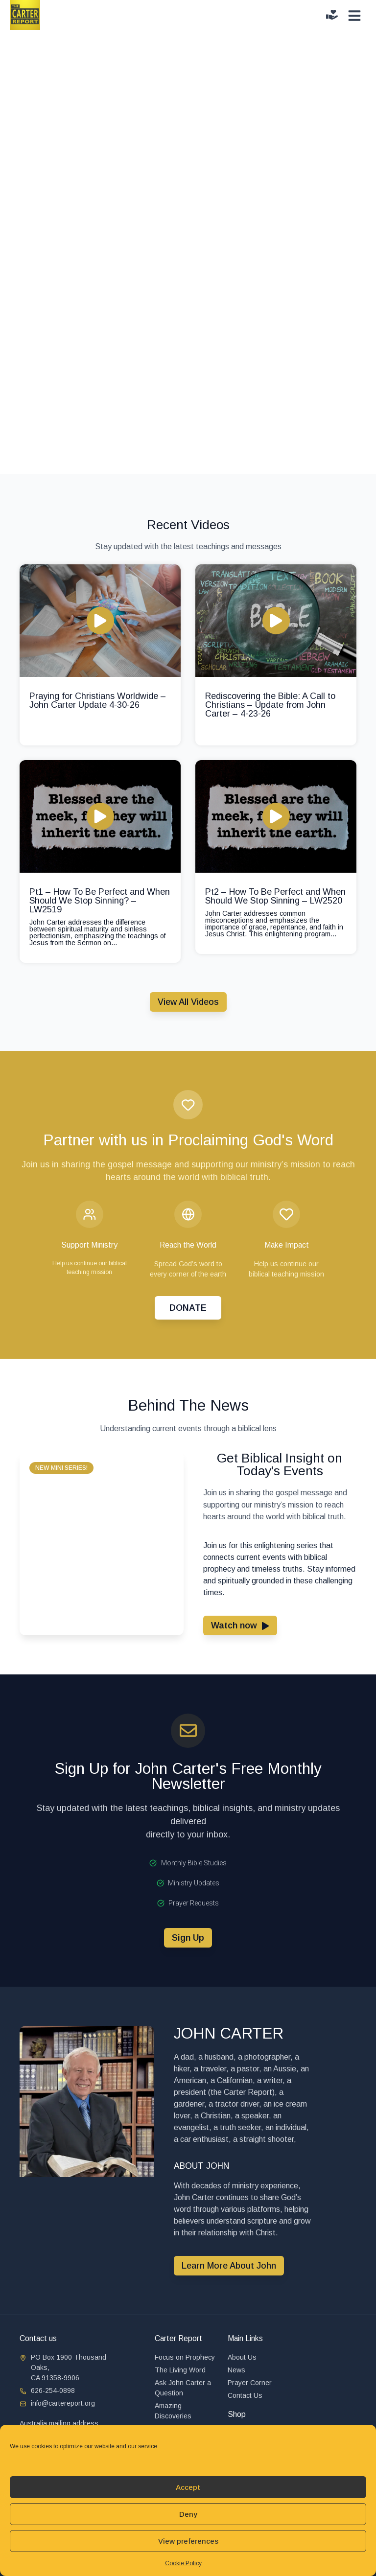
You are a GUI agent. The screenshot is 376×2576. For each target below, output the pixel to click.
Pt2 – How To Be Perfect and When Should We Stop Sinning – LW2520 (275, 896)
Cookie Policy (183, 2563)
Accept (188, 2487)
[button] (61, 1468)
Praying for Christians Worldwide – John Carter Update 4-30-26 (97, 700)
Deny (188, 2514)
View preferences (188, 2541)
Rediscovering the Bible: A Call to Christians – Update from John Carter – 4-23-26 (270, 705)
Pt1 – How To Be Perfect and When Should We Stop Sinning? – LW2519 (99, 900)
